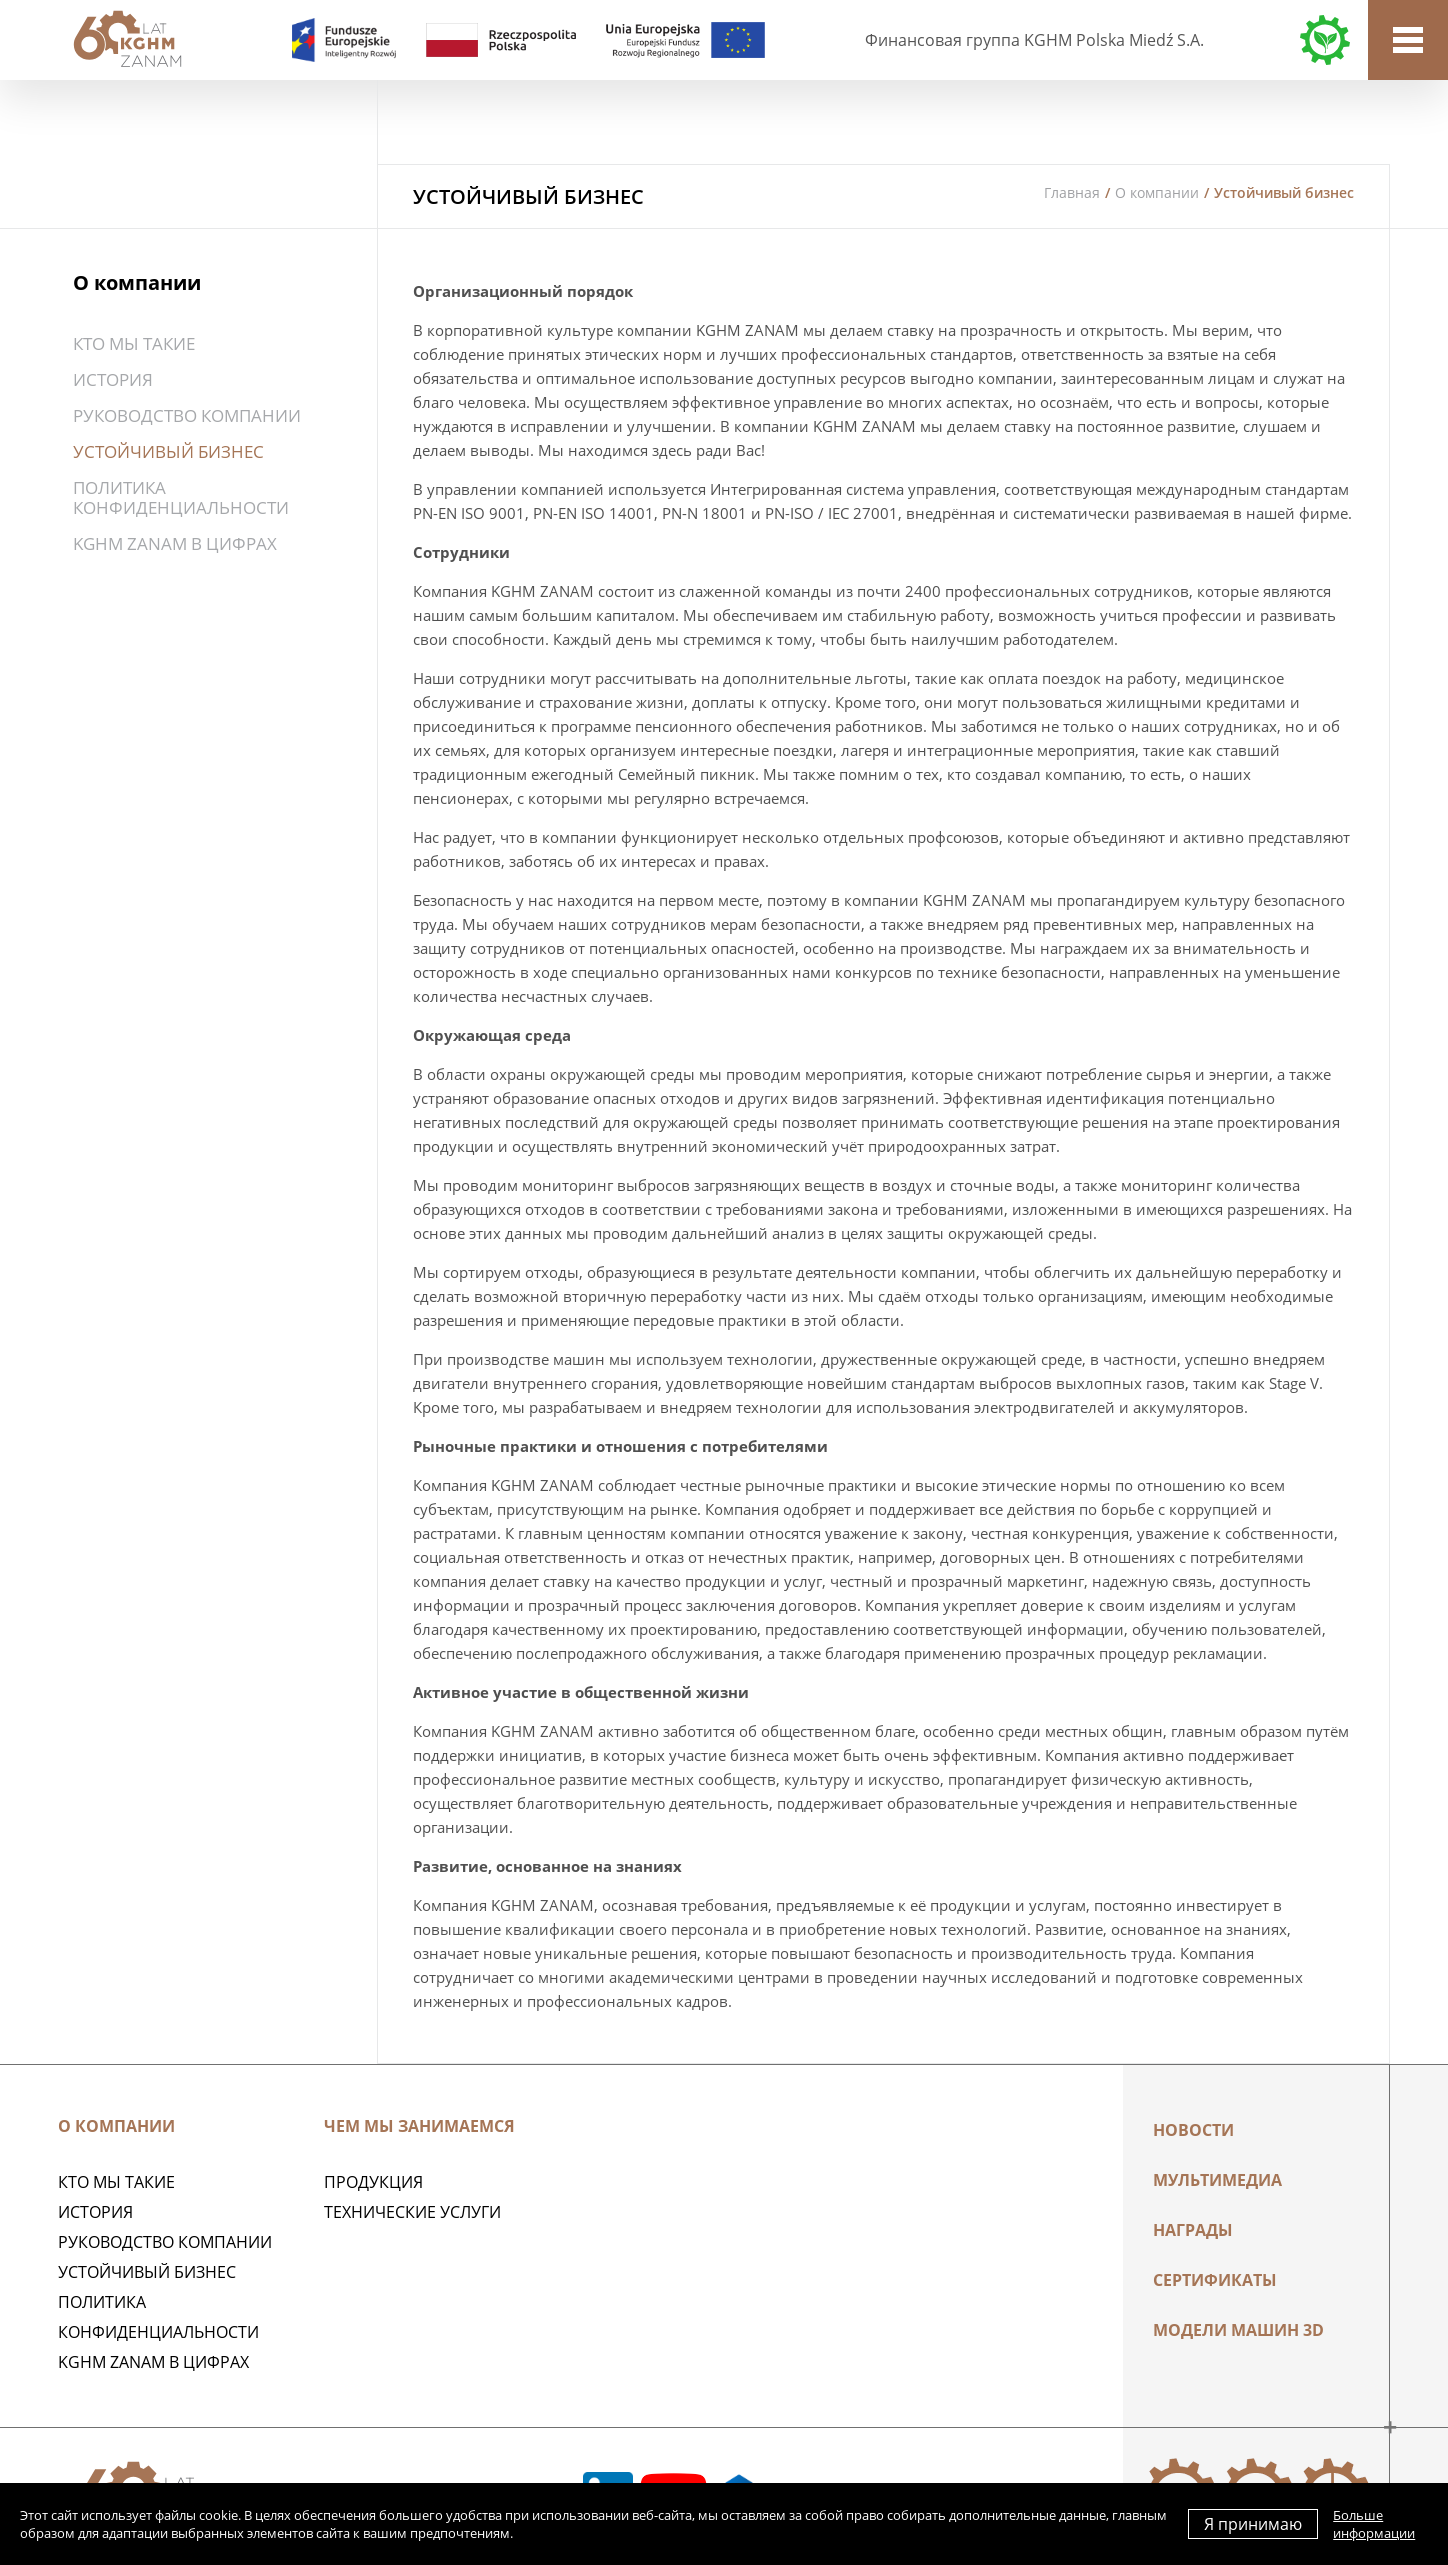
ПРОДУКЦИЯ (373, 2182)
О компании (1157, 192)
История (113, 379)
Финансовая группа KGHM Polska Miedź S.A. (1034, 40)
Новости (1193, 2130)
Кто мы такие (134, 343)
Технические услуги (412, 2212)
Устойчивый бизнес (168, 451)
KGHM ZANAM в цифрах (175, 543)
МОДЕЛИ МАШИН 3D (1238, 2330)
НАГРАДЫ (1193, 2230)
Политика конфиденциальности (181, 497)
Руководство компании (187, 415)
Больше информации (1374, 2524)
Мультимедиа (1217, 2180)
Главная (1072, 192)
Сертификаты (1215, 2280)
